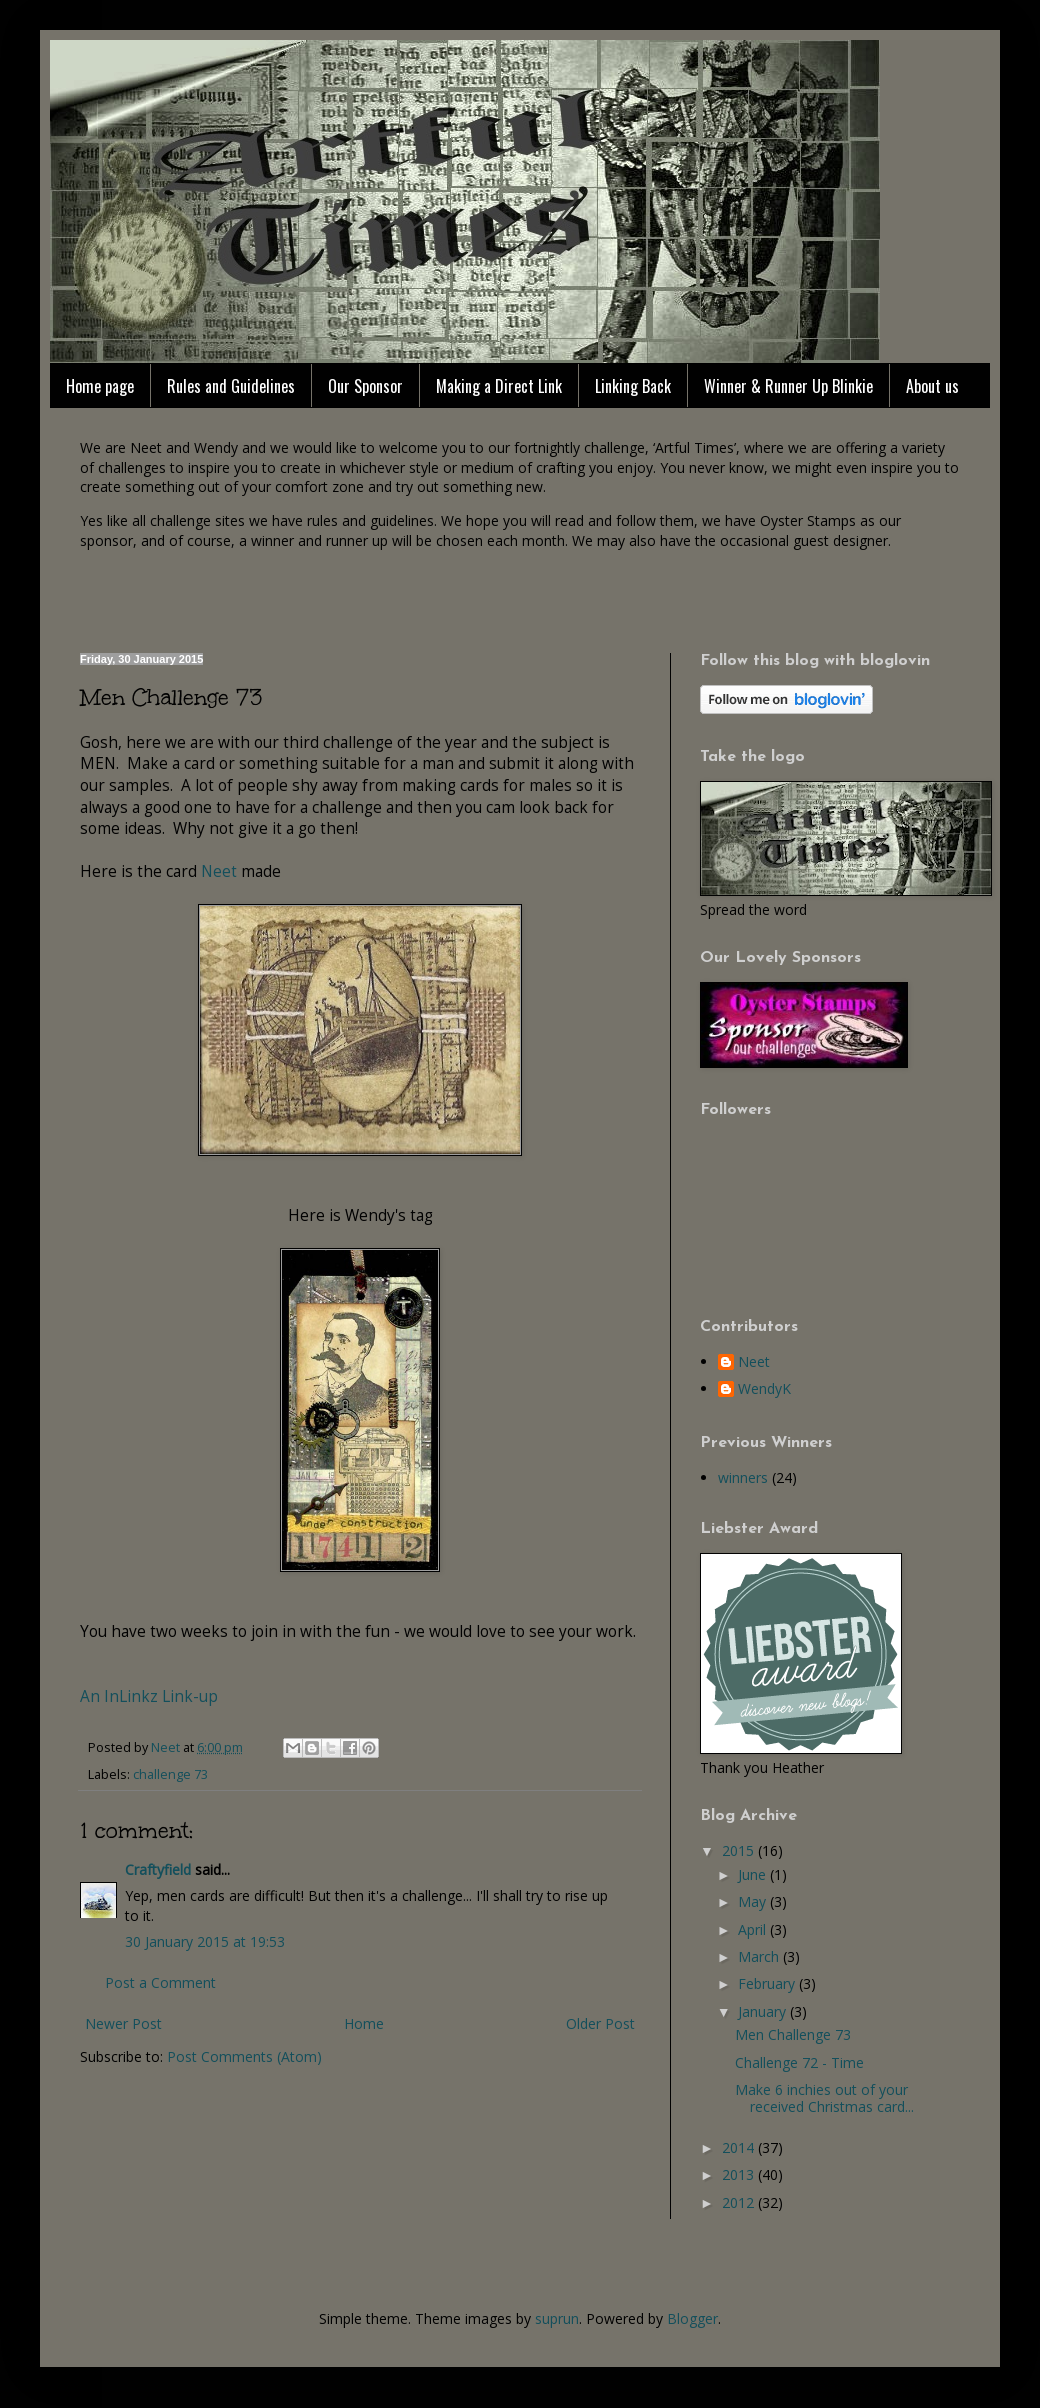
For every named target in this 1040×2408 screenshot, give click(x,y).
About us (932, 386)
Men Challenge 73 (793, 2034)
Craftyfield (158, 1869)
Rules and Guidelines (231, 386)
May (754, 1901)
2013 (740, 2174)
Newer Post (123, 2023)
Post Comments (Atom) (244, 2056)
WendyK (764, 1389)
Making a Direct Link (499, 386)
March (760, 1956)
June (754, 1874)
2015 (740, 1850)
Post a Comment (160, 1982)
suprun (557, 2318)
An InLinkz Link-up (149, 1696)
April (754, 1929)
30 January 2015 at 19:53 (205, 1941)
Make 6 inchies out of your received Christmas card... (824, 2098)
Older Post (600, 2023)
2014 (740, 2147)
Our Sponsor (365, 386)
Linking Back (633, 386)
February (768, 1983)
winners (743, 1477)
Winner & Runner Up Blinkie (788, 386)
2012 (740, 2202)
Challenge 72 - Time (799, 2062)
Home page (100, 386)
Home (364, 2023)
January (764, 2011)
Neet (219, 871)
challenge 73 (170, 1774)
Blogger (692, 2318)
